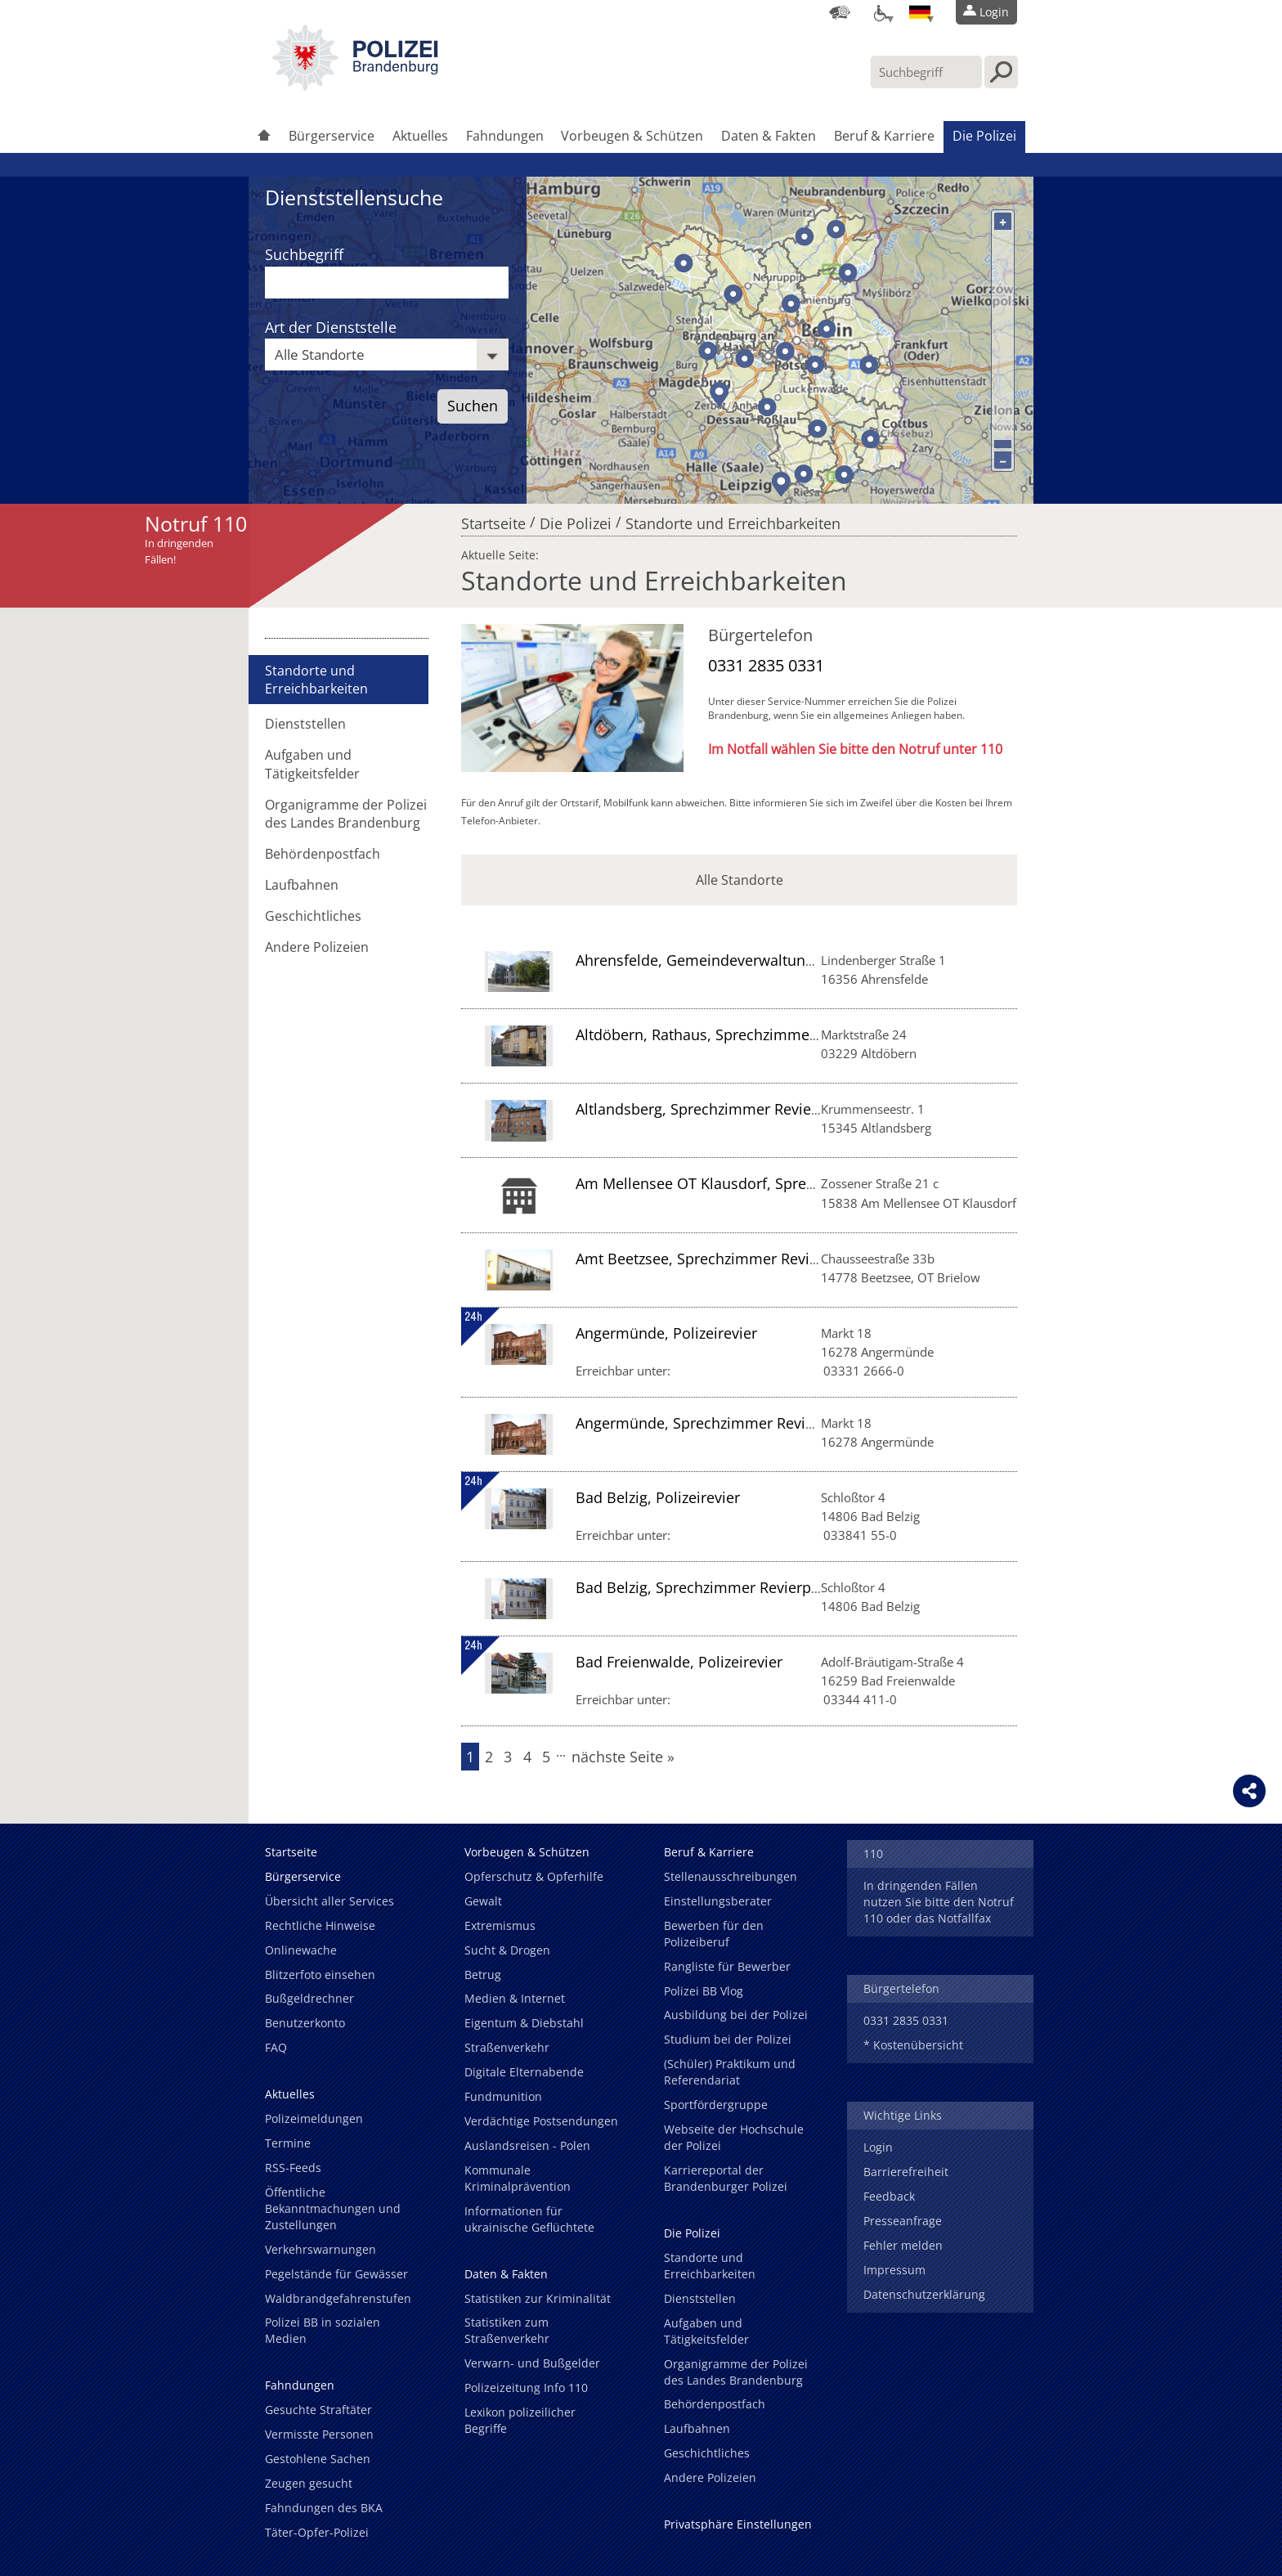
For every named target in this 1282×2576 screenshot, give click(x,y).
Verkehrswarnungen (320, 2249)
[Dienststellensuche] (839, 12)
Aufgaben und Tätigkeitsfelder (312, 764)
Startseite (493, 519)
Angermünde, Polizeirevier (666, 1333)
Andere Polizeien (317, 947)
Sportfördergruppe (716, 2104)
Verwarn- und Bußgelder (532, 2363)
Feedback (889, 2196)
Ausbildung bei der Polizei (736, 2014)
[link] (355, 86)
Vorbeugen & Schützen (632, 136)
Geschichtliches (313, 916)
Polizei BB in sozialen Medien (322, 2330)
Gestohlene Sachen (317, 2458)
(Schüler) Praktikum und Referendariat (730, 2072)
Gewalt (483, 1901)
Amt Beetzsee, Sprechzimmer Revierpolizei (722, 1258)
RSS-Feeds (293, 2167)
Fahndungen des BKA (324, 2507)
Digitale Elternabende (524, 2072)
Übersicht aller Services (329, 1901)
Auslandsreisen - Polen (527, 2145)
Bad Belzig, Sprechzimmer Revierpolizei (711, 1587)
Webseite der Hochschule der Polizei (734, 2137)
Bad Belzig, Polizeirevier (658, 1497)
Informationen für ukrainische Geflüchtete (529, 2219)
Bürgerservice (331, 136)
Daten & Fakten (768, 136)
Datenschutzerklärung (924, 2294)
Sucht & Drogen (507, 1950)
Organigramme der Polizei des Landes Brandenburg (346, 814)
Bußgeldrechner (309, 1998)
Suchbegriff (304, 254)
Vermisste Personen (319, 2434)
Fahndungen (505, 136)
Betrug (482, 1974)
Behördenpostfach (322, 854)
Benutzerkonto (305, 2023)
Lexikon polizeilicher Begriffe (520, 2420)
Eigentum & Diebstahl (524, 2023)
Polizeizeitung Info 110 (526, 2387)
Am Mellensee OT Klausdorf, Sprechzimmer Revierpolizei (771, 1183)
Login (878, 2147)
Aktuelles (420, 136)
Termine (288, 2143)
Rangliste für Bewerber (727, 1966)
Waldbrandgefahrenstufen (338, 2298)
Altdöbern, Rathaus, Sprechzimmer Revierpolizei (741, 1034)
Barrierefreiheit (905, 2171)
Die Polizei (984, 136)
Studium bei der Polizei (727, 2039)
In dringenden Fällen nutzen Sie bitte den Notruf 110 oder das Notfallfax (938, 1902)
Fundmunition (503, 2096)
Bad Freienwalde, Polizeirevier (679, 1662)
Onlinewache (301, 1950)
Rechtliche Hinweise (320, 1925)
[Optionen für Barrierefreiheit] (879, 12)
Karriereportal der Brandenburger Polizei (725, 2178)
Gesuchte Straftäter (318, 2409)
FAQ (276, 2047)
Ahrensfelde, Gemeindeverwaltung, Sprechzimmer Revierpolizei (794, 960)
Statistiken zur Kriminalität (537, 2298)
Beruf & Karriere (884, 136)
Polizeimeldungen (314, 2118)
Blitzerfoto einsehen (320, 1974)
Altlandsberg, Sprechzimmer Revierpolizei (719, 1109)
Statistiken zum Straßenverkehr (506, 2330)
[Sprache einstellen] (920, 12)
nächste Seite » (623, 1756)
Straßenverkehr (506, 2047)
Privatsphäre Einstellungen (738, 2524)
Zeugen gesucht (308, 2483)
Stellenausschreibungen (730, 1876)
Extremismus (500, 1925)
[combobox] (387, 354)
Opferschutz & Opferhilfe (533, 1876)
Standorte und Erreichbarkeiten (732, 519)
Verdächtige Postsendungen (541, 2121)
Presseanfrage (902, 2220)
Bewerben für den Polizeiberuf (714, 1934)
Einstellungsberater (718, 1901)
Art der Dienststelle (331, 327)
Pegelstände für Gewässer (336, 2274)
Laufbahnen (301, 885)
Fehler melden (903, 2245)
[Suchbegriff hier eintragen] (926, 72)
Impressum (894, 2270)
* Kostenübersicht (913, 2045)
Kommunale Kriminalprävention (517, 2178)
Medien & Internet (514, 1998)
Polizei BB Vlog (703, 1991)
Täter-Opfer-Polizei (317, 2532)
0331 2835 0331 (766, 665)
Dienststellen (305, 724)
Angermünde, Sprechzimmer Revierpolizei (720, 1423)
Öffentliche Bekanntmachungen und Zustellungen (333, 2208)
